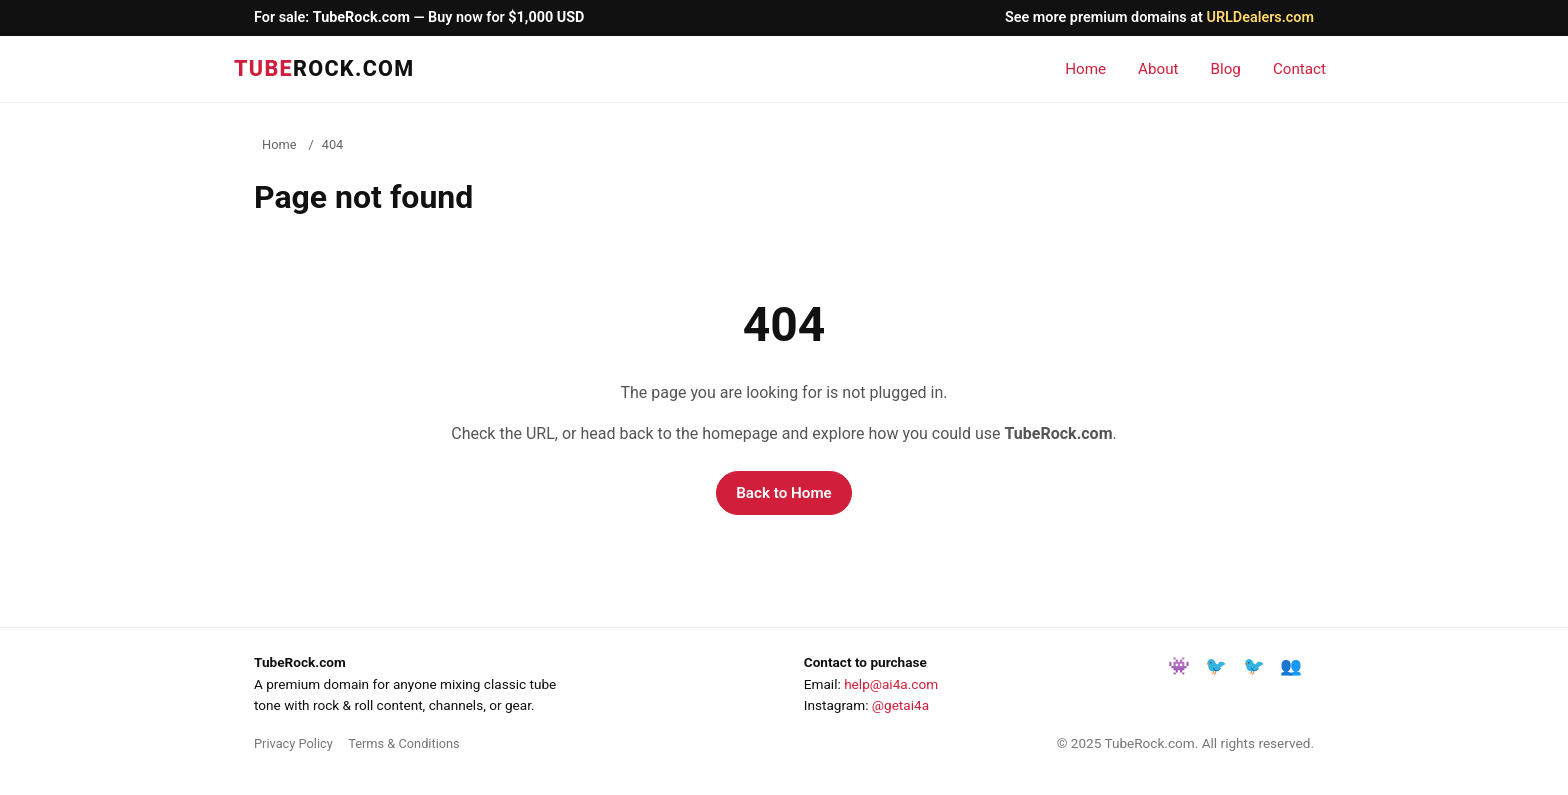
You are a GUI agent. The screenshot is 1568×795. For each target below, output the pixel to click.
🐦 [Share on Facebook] (1216, 666)
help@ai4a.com (891, 684)
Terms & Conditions (404, 743)
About (1158, 69)
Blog (1226, 69)
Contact (1299, 69)
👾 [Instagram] (1179, 666)
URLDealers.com (1260, 17)
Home (1085, 69)
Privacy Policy (293, 743)
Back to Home (784, 493)
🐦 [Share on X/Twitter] (1254, 666)
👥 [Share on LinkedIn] (1291, 666)
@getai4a (900, 705)
